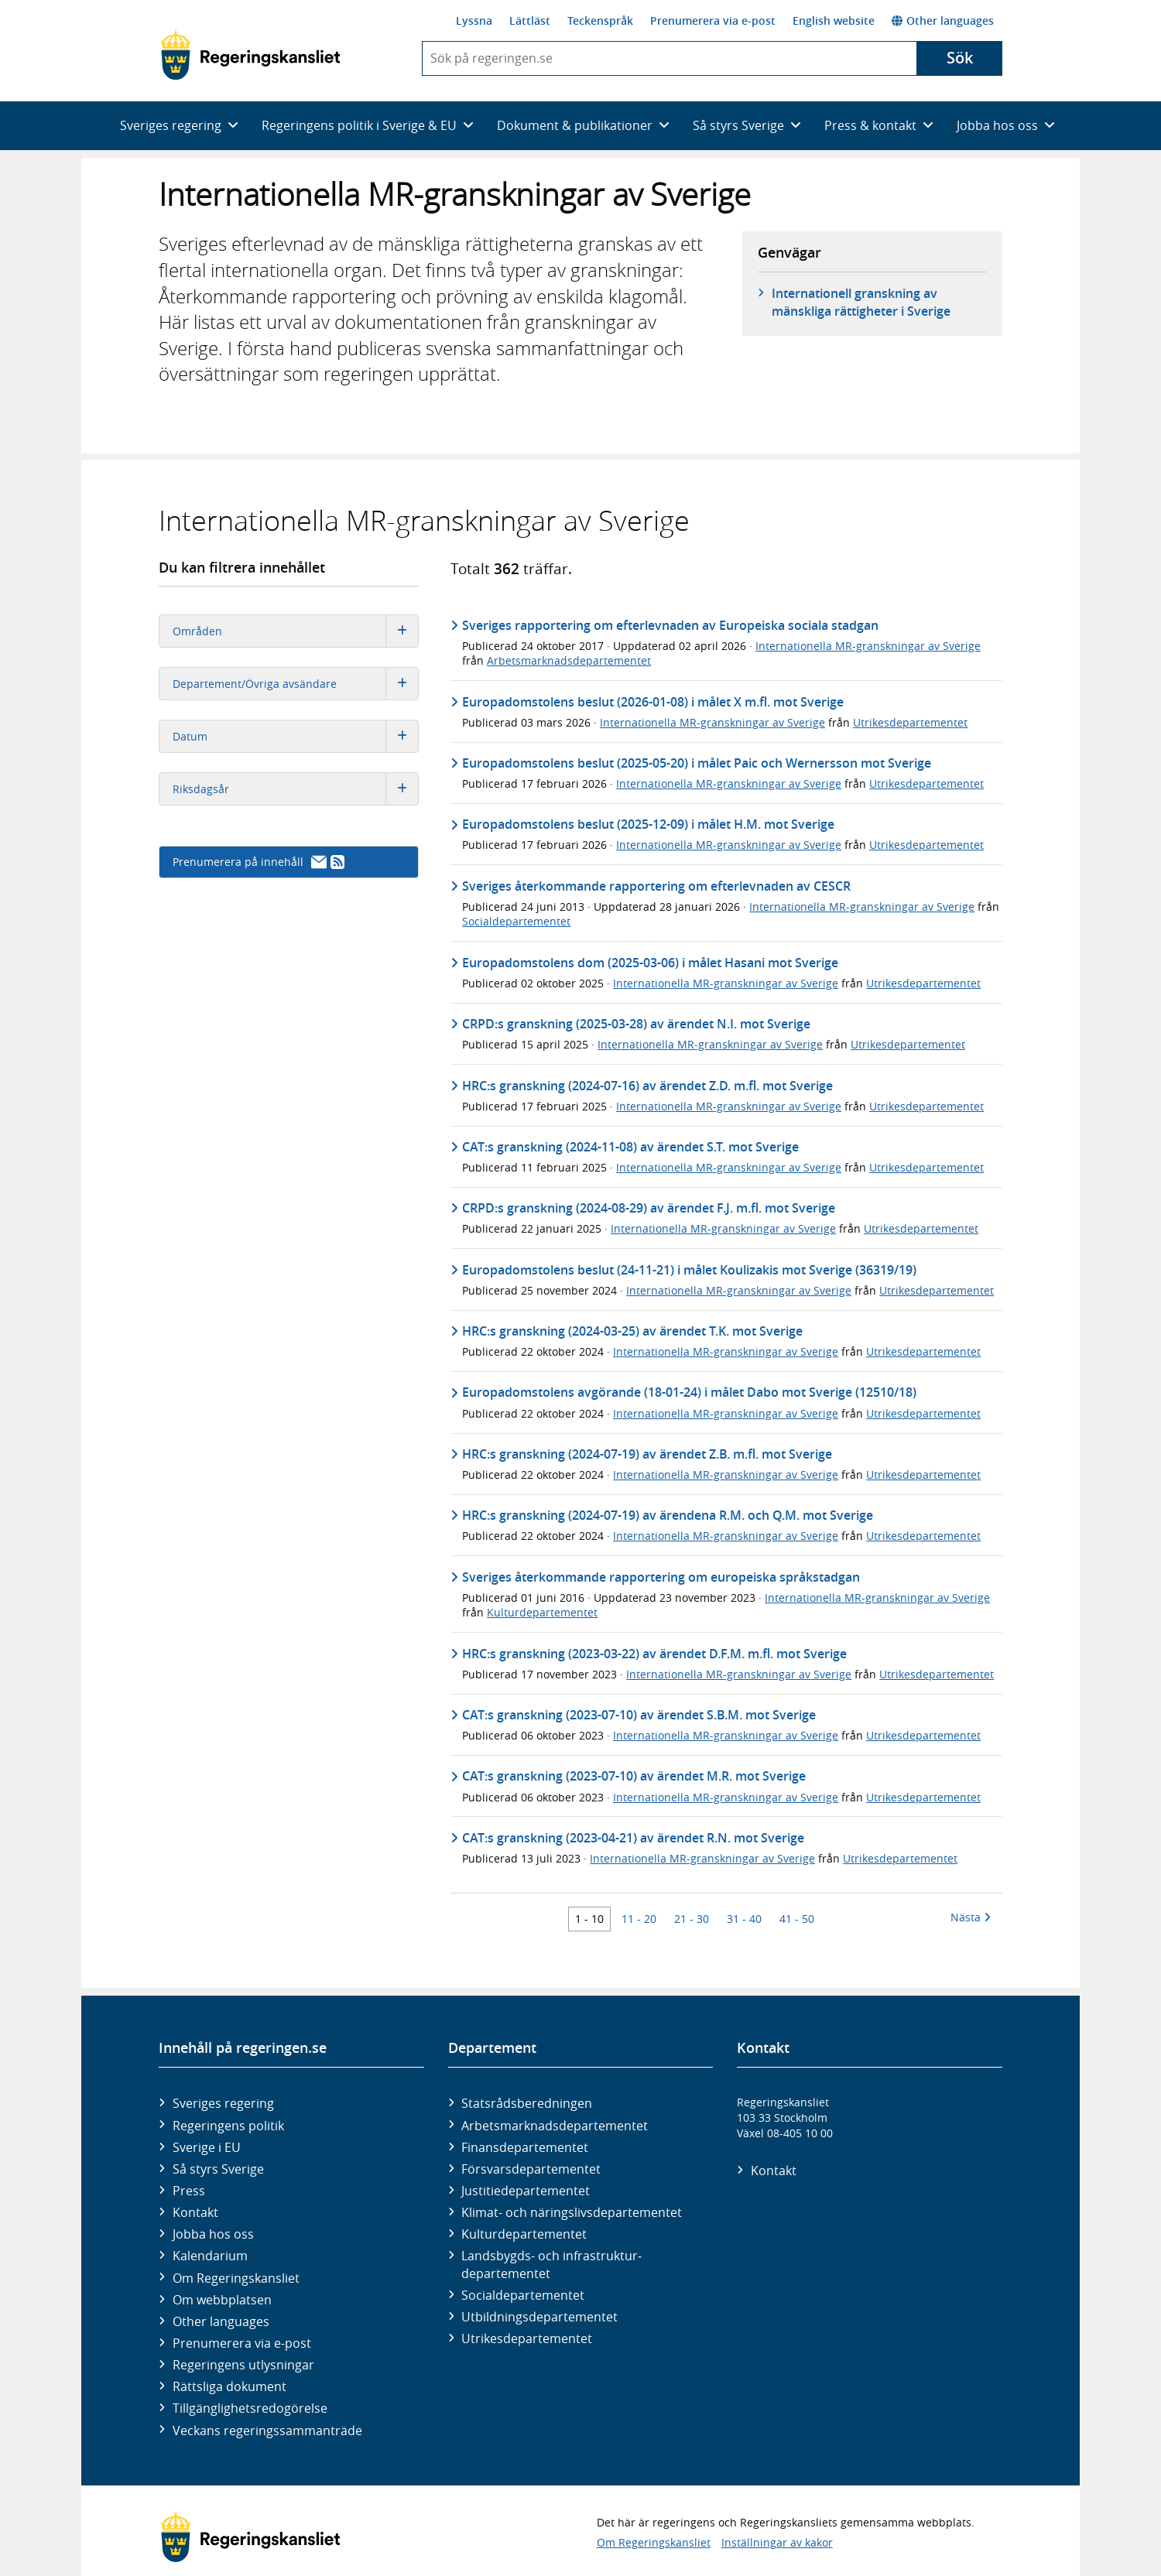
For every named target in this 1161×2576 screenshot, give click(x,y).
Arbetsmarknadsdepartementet (569, 660)
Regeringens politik (228, 2125)
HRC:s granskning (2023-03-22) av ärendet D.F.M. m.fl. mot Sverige (654, 1653)
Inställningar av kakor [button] (777, 2542)
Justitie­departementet (525, 2190)
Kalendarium (210, 2255)
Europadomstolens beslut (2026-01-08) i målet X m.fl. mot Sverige (653, 701)
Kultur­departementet (524, 2233)
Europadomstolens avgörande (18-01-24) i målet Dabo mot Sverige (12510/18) (689, 1392)
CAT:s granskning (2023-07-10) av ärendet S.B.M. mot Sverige (639, 1714)
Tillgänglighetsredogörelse (250, 2408)
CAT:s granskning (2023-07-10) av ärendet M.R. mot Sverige (634, 1775)
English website (834, 20)
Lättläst (529, 20)
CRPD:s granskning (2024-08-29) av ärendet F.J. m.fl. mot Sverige (648, 1207)
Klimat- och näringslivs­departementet (571, 2212)
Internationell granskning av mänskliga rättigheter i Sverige (861, 302)
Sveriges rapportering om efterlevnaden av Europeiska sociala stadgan (670, 625)
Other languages (943, 20)
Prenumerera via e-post (713, 20)
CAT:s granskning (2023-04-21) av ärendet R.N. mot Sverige (633, 1837)
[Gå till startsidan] (250, 55)
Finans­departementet (524, 2147)
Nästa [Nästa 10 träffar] (970, 1917)
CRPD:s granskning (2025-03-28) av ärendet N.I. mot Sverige (636, 1023)
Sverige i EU (207, 2147)
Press (189, 2190)
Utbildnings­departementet (539, 2316)
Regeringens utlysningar (243, 2364)
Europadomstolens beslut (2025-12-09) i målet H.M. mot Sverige (648, 824)
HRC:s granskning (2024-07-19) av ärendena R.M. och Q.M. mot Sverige (667, 1515)
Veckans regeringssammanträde (267, 2430)
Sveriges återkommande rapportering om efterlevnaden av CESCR (656, 886)
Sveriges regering (223, 2103)
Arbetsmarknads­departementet (554, 2125)
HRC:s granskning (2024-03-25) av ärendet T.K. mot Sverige (632, 1330)
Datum (295, 736)
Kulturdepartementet (542, 1612)
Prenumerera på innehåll (258, 861)
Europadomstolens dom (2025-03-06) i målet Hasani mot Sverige (650, 962)
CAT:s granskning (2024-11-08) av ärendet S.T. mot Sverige (630, 1146)
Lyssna (474, 20)
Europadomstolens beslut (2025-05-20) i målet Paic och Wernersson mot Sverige (696, 762)
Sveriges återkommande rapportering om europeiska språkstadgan (661, 1577)
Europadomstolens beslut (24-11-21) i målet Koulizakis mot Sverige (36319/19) (689, 1269)
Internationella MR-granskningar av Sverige (868, 645)
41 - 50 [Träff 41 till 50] (796, 1918)
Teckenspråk (600, 20)
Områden (295, 631)
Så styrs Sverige (218, 2168)
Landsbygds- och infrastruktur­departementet (551, 2264)
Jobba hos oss (213, 2233)
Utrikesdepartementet (910, 722)
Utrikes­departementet (526, 2338)
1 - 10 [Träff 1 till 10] (589, 1918)
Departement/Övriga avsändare (295, 684)
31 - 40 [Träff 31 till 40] (744, 1918)
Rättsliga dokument (229, 2386)
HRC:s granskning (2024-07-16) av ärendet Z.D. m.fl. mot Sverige (647, 1085)
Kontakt (195, 2212)
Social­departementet (522, 2295)
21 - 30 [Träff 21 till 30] (691, 1918)
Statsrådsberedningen (526, 2103)
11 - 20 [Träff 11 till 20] (639, 1918)
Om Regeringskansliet (236, 2278)
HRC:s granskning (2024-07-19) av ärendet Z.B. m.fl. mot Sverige (647, 1453)
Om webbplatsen (222, 2299)
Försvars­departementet (531, 2168)
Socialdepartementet (516, 921)
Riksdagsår (295, 789)
